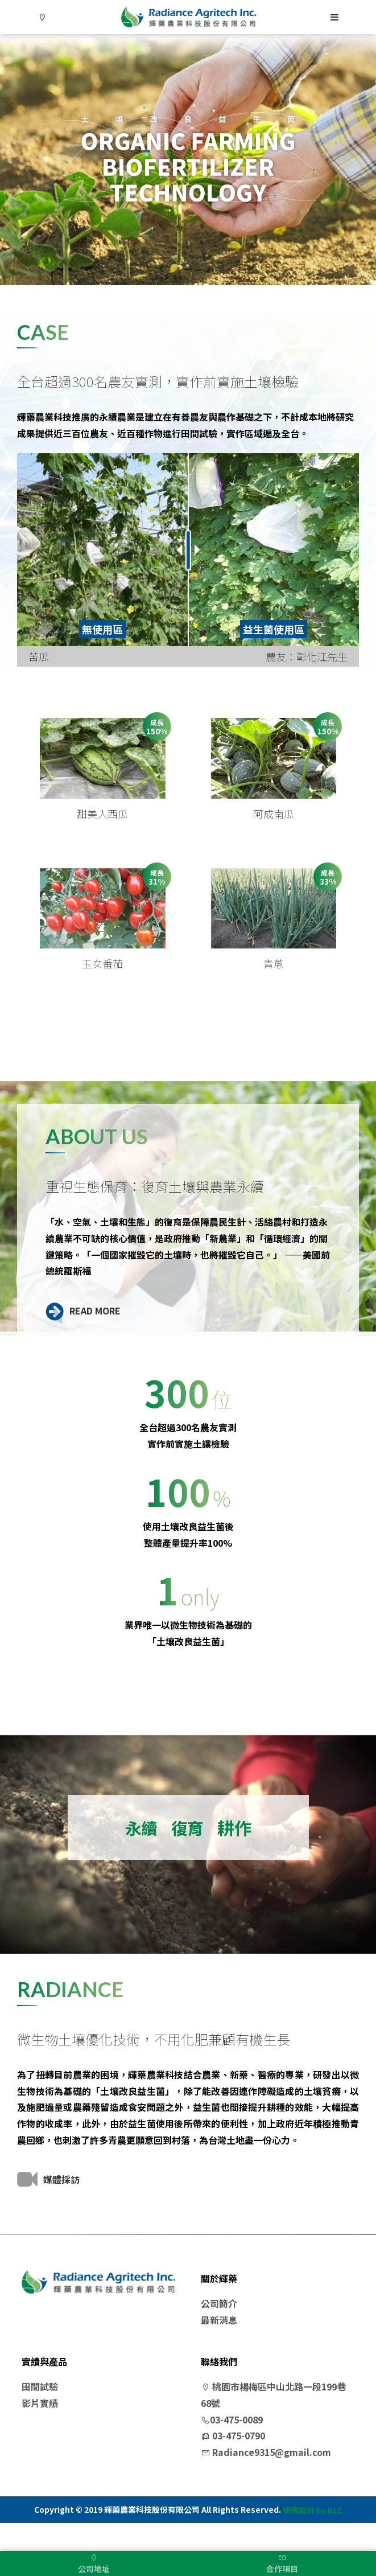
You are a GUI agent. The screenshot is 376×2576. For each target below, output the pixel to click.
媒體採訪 (48, 2207)
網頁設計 (299, 2539)
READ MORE (83, 1338)
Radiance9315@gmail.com (266, 2480)
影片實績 (40, 2431)
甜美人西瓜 (102, 827)
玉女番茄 (102, 991)
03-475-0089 (232, 2447)
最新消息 (219, 2348)
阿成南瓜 (273, 827)
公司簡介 (219, 2331)
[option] (188, 159)
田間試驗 (40, 2414)
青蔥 (273, 991)
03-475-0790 (233, 2464)
